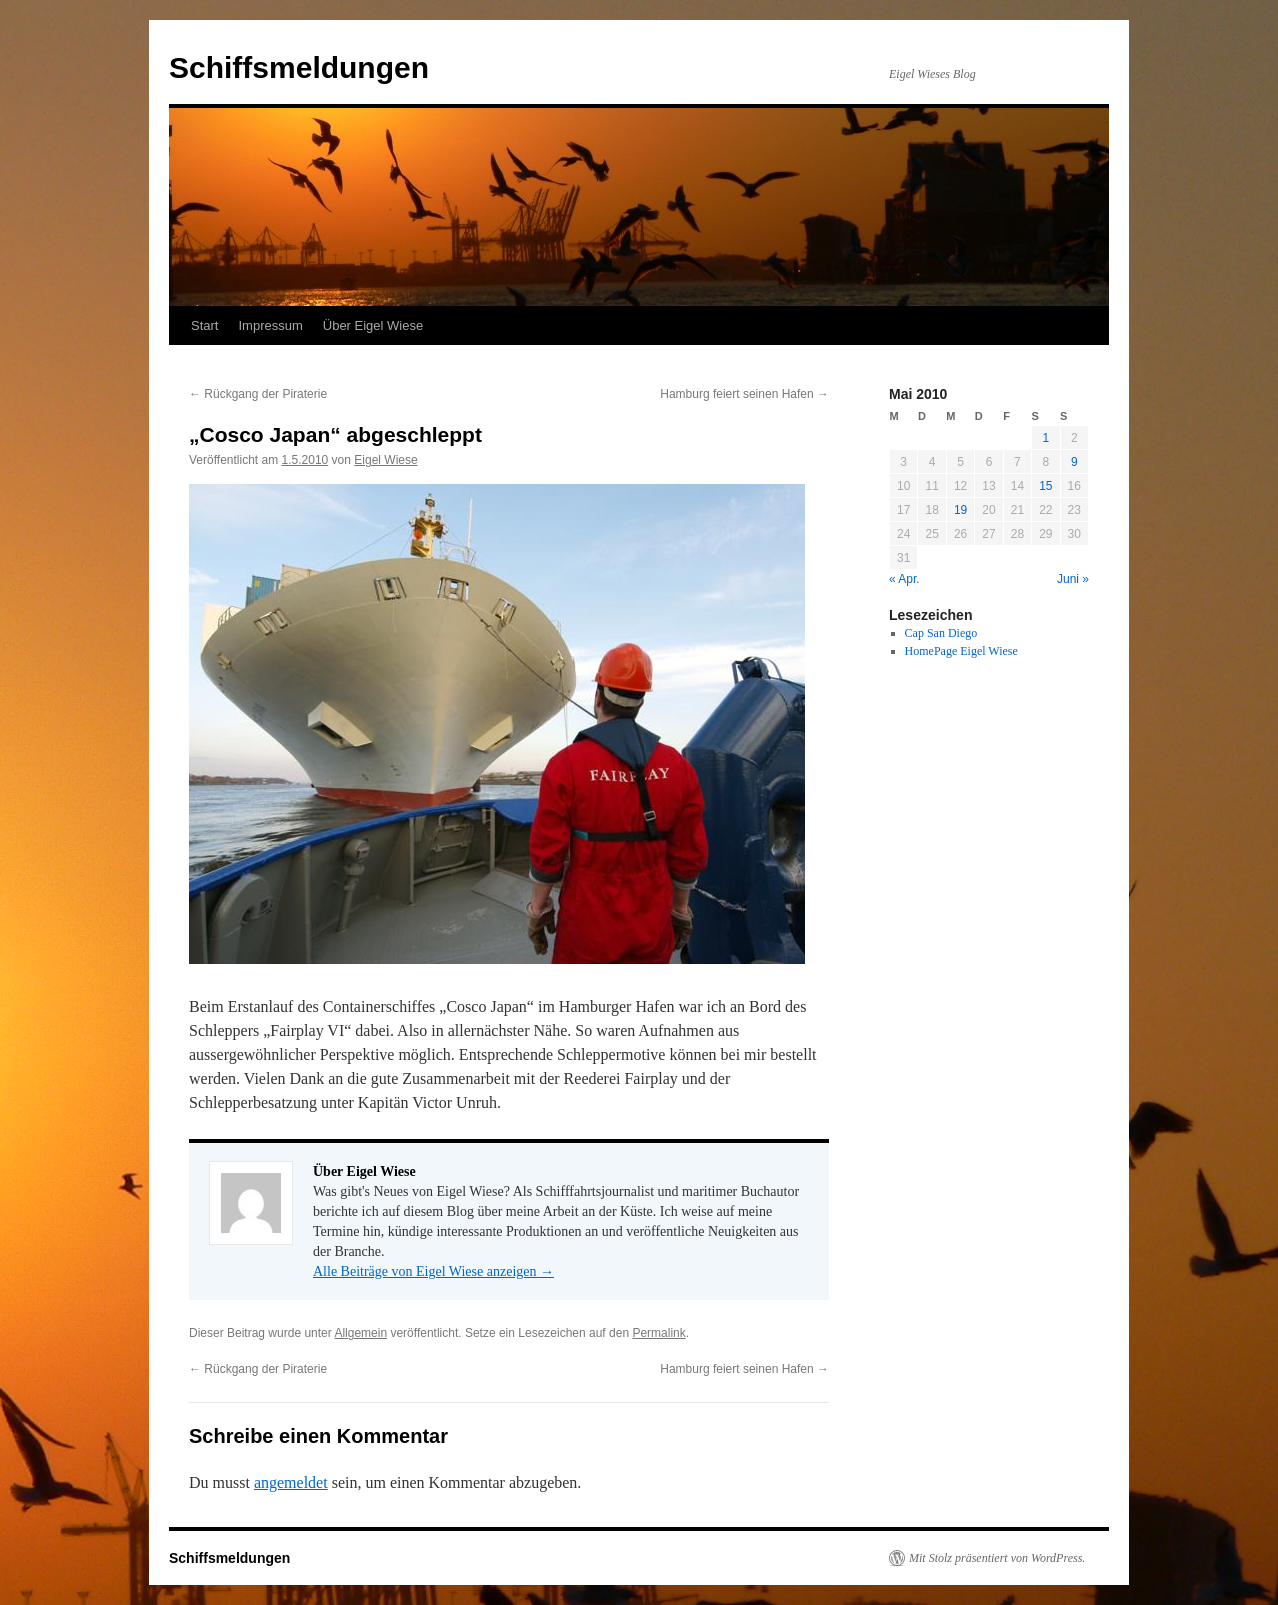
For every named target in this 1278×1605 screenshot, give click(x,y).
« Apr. (904, 579)
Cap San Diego (941, 633)
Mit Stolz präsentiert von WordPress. (997, 1558)
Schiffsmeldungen (299, 67)
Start (204, 325)
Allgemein (360, 1333)
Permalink (658, 1333)
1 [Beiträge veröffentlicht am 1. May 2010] (1045, 438)
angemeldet (291, 1482)
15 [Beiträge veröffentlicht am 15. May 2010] (1045, 486)
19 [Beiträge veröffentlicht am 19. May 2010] (960, 510)
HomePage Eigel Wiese (961, 651)
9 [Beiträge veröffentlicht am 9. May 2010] (1074, 462)
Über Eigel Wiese (373, 325)
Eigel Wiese (385, 460)
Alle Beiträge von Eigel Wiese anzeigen (433, 1271)
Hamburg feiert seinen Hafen (744, 394)
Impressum (270, 325)
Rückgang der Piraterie (258, 394)
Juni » (1073, 579)
